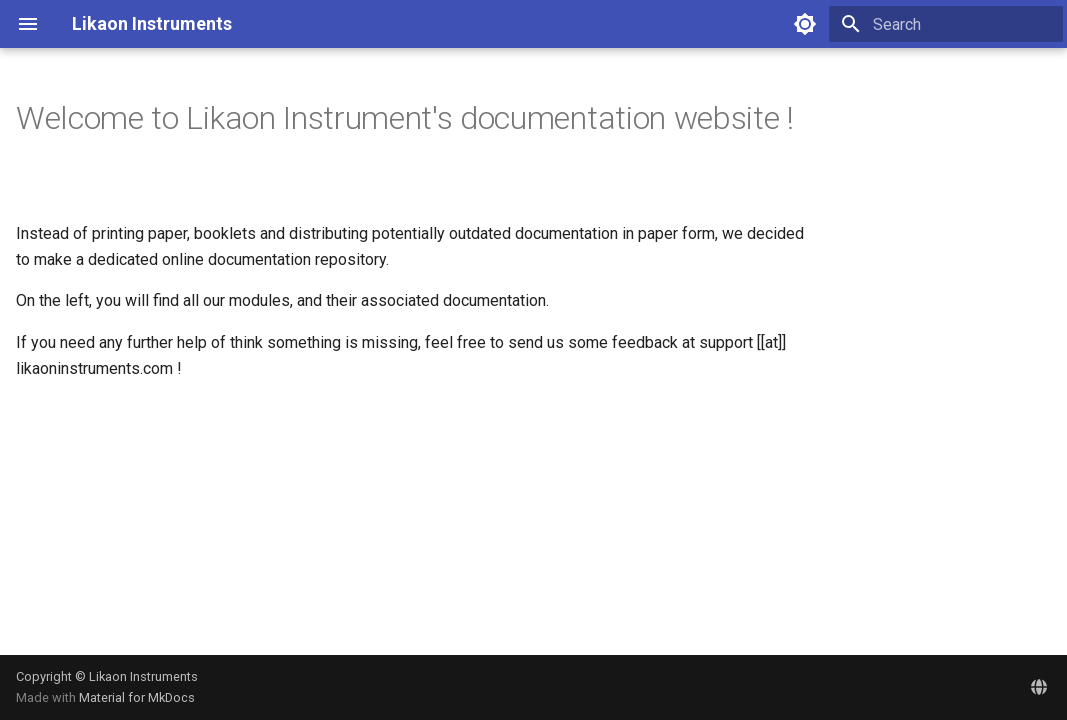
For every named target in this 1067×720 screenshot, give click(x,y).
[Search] (946, 24)
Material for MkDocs (137, 697)
